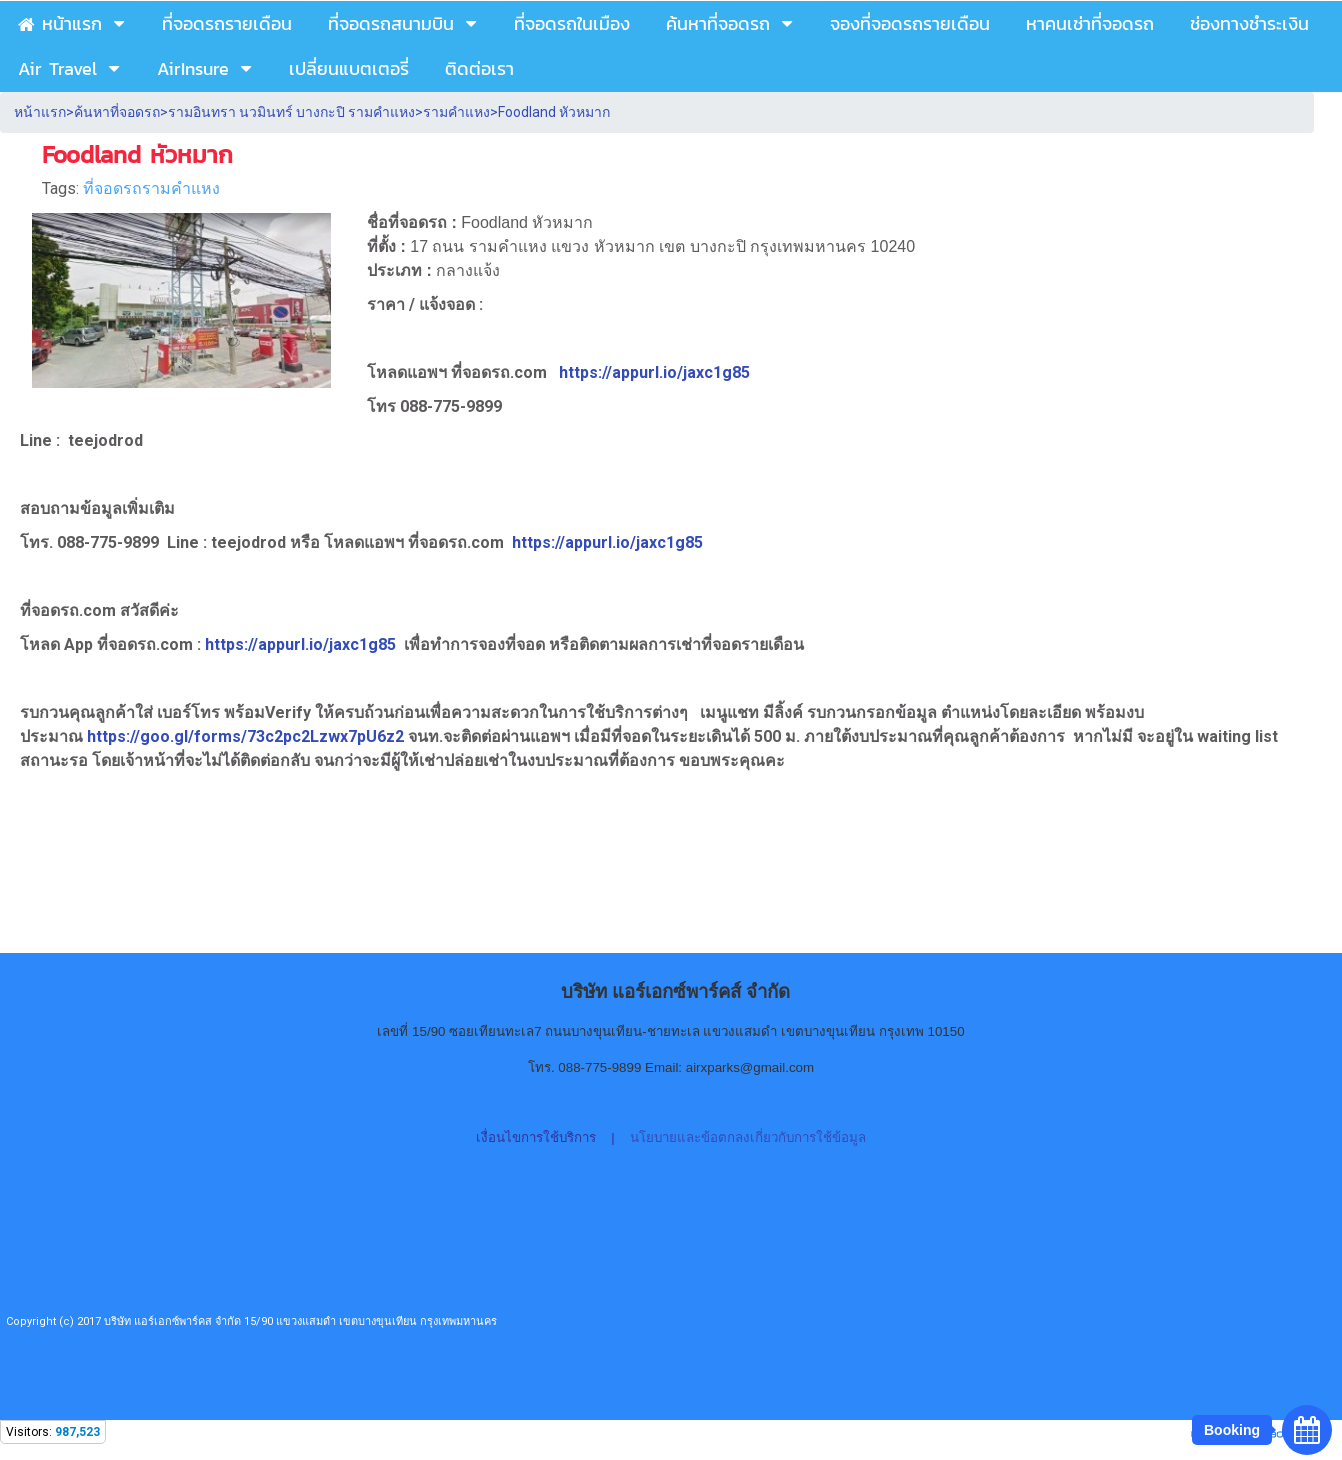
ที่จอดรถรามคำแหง (151, 188)
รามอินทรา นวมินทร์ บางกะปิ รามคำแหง (291, 112)
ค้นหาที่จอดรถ (117, 112)
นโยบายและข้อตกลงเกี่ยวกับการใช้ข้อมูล (748, 1137)
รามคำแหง (456, 112)
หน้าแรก (40, 112)
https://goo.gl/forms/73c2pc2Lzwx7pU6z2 (247, 736)
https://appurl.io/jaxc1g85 (654, 372)
